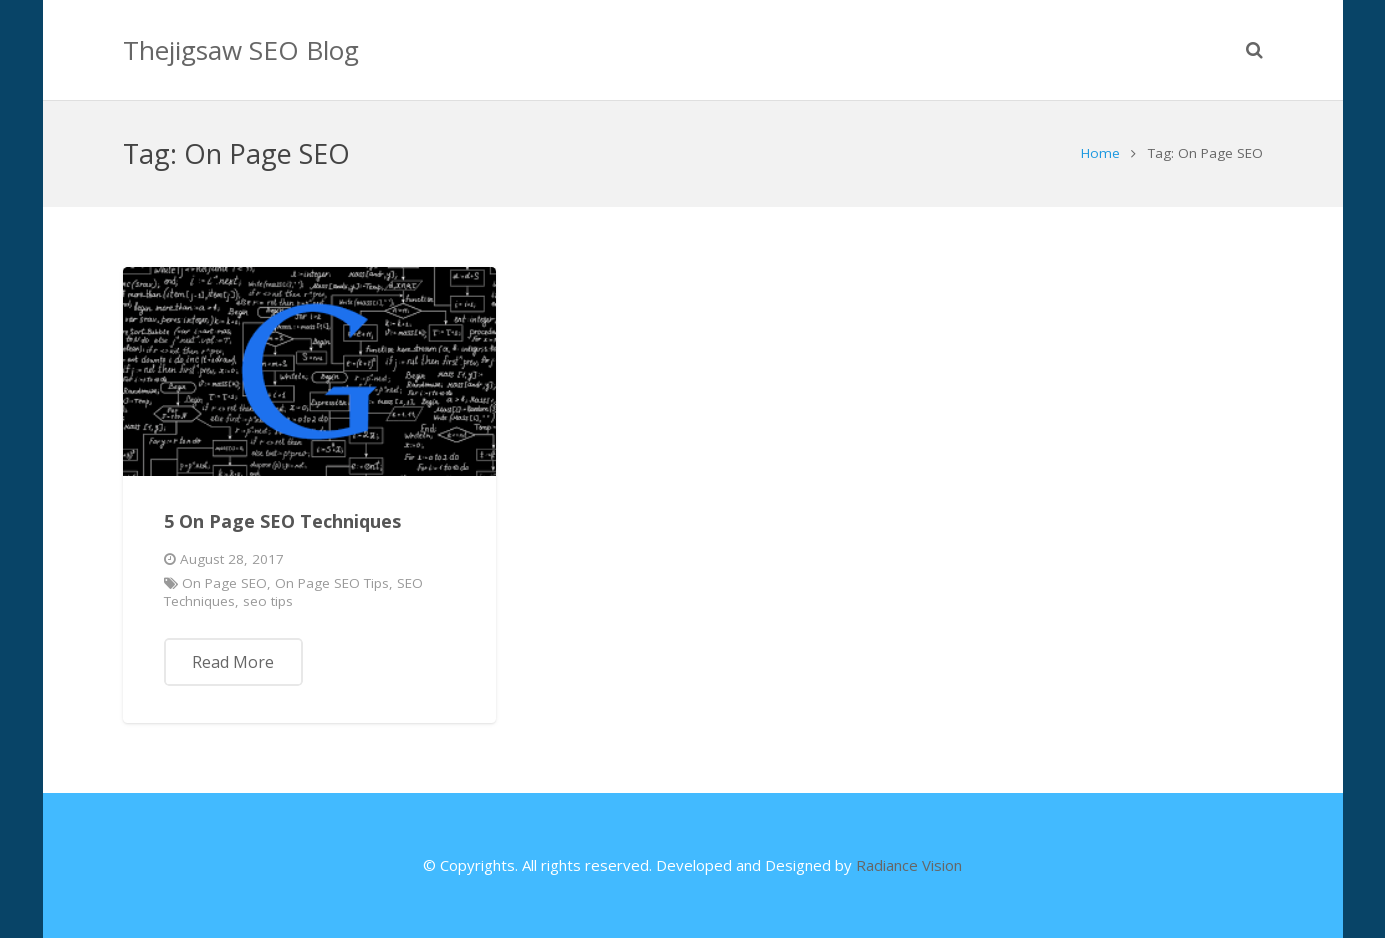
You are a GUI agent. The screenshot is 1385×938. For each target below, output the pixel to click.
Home (1100, 153)
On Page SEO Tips (332, 583)
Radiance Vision (909, 865)
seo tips (268, 601)
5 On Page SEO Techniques (282, 521)
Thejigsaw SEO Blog (241, 50)
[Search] (1254, 50)
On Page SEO (224, 583)
